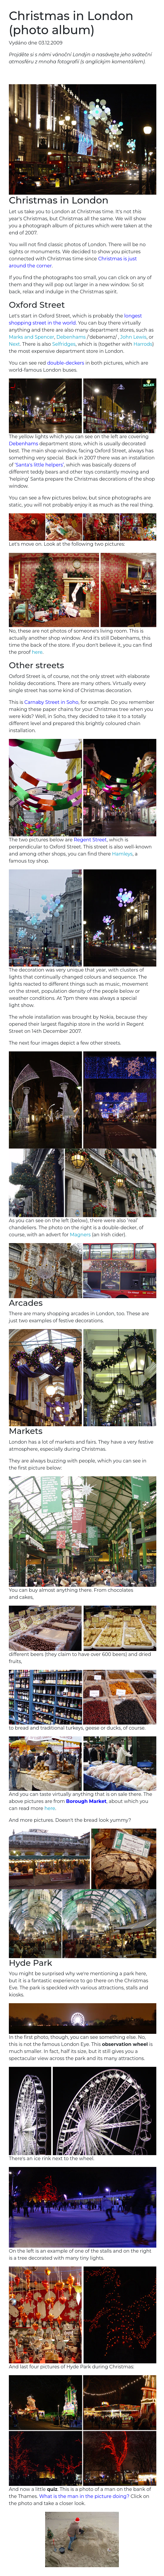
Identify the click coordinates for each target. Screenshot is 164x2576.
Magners (80, 1234)
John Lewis (133, 337)
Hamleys (122, 854)
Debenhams (71, 337)
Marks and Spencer (31, 337)
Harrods (143, 344)
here (37, 652)
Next (14, 344)
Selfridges (64, 344)
